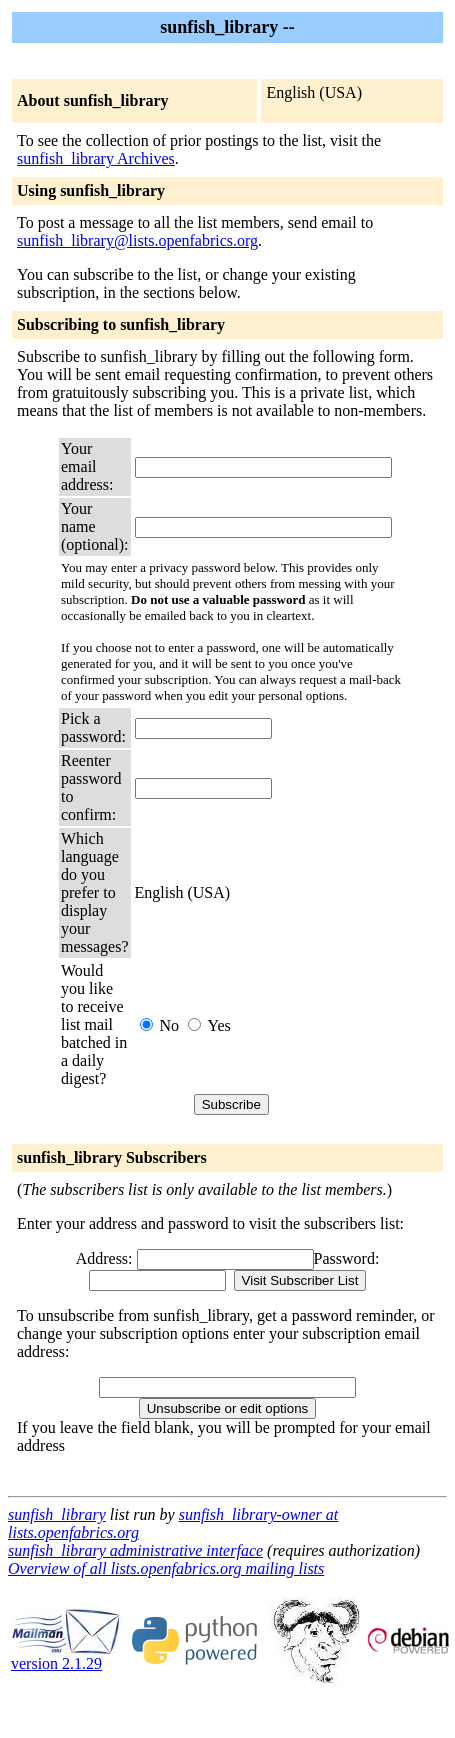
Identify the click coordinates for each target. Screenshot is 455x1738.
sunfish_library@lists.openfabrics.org (137, 240)
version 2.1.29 (66, 1656)
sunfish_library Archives (96, 158)
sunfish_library (57, 1514)
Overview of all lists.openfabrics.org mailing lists (166, 1568)
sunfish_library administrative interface (135, 1550)
